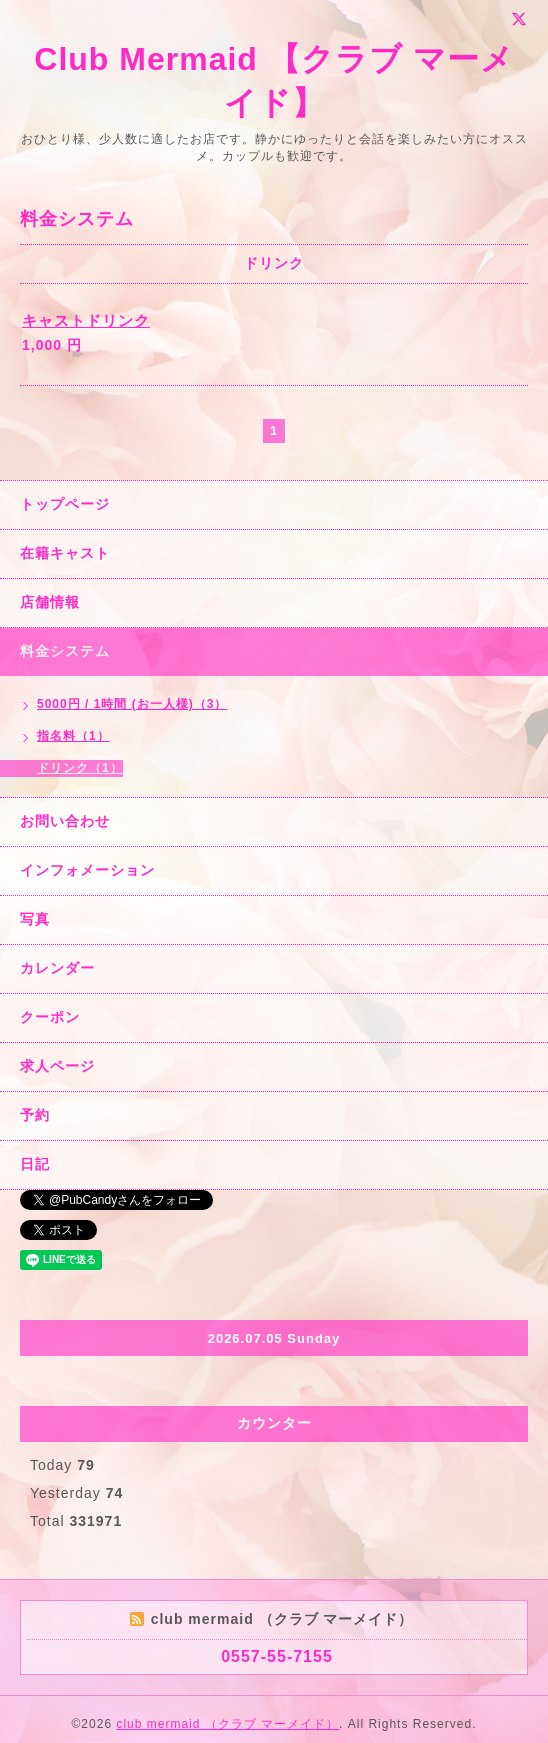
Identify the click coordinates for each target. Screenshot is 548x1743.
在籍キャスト (65, 553)
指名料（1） (73, 736)
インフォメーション (87, 870)
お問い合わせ (65, 821)
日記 (35, 1164)
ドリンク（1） (80, 768)
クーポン (50, 1017)
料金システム (65, 651)
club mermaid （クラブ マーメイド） (227, 1724)
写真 (35, 919)
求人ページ (57, 1066)
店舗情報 (50, 602)
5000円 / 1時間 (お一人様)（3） (132, 704)
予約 (35, 1115)
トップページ (65, 504)
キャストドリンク (86, 320)
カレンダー (57, 968)
